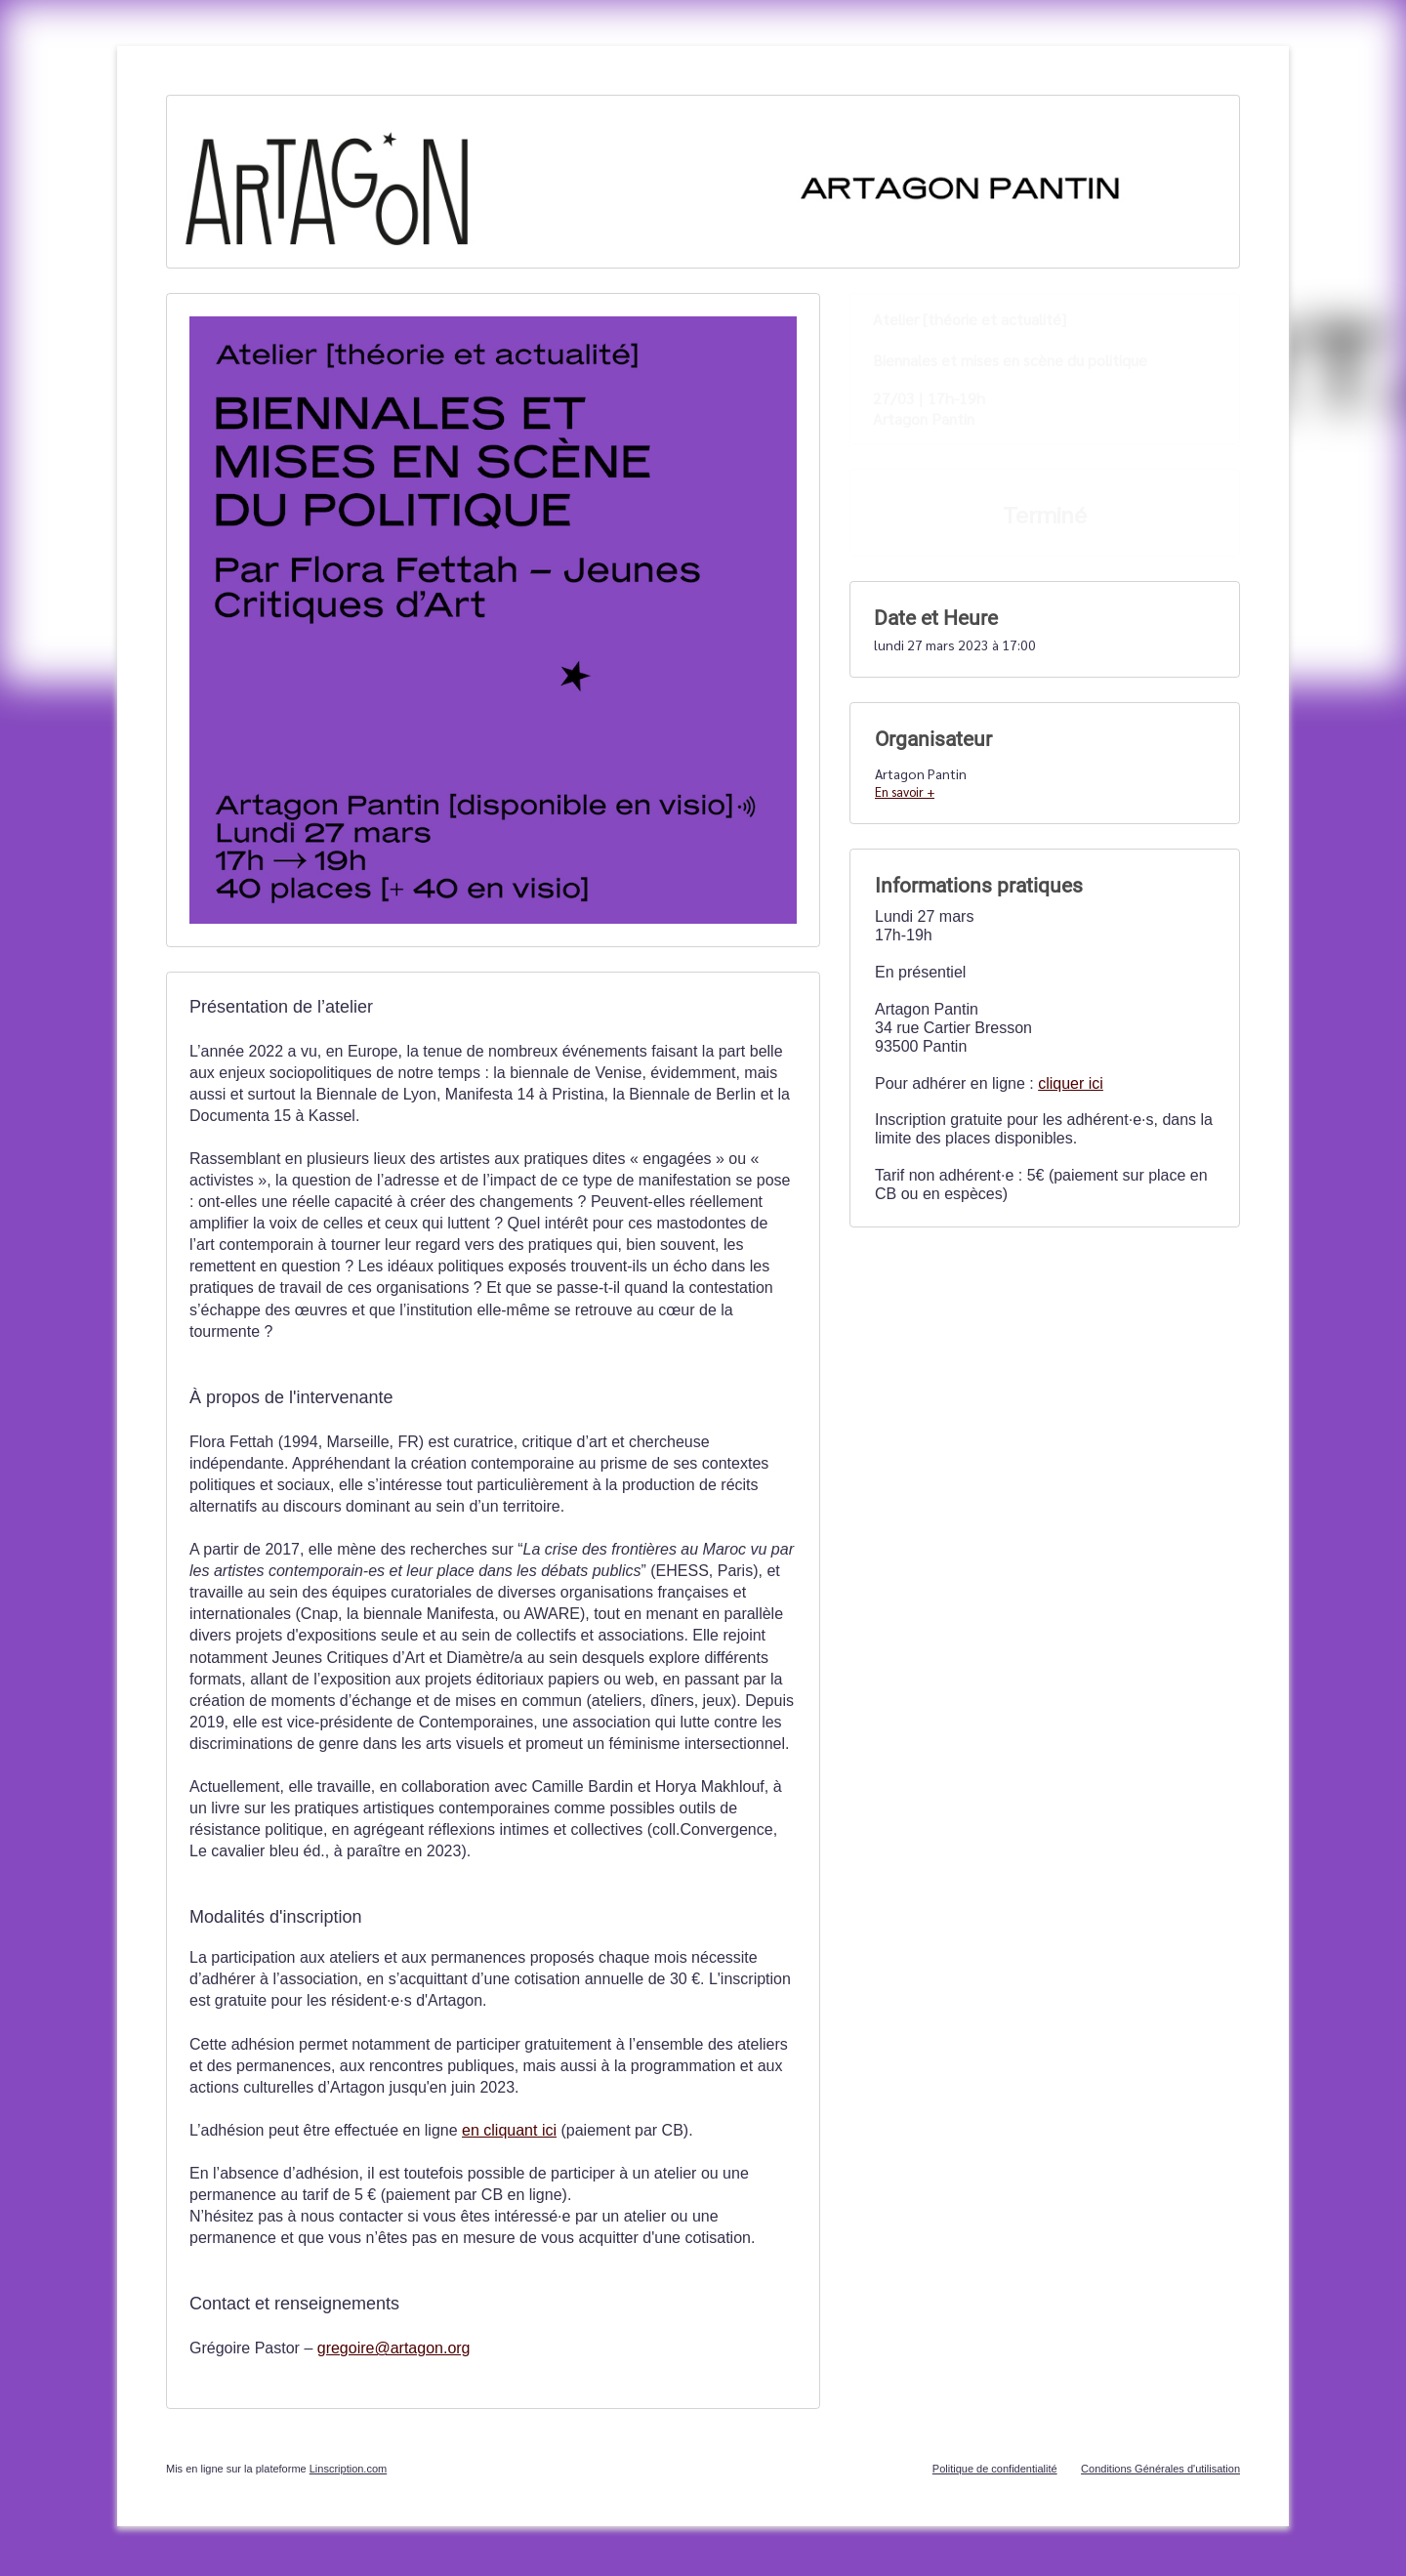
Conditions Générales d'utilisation (1160, 2468)
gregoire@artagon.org (394, 2348)
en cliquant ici (509, 2130)
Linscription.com (348, 2468)
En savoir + (904, 791)
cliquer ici (1070, 1083)
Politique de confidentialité (994, 2468)
